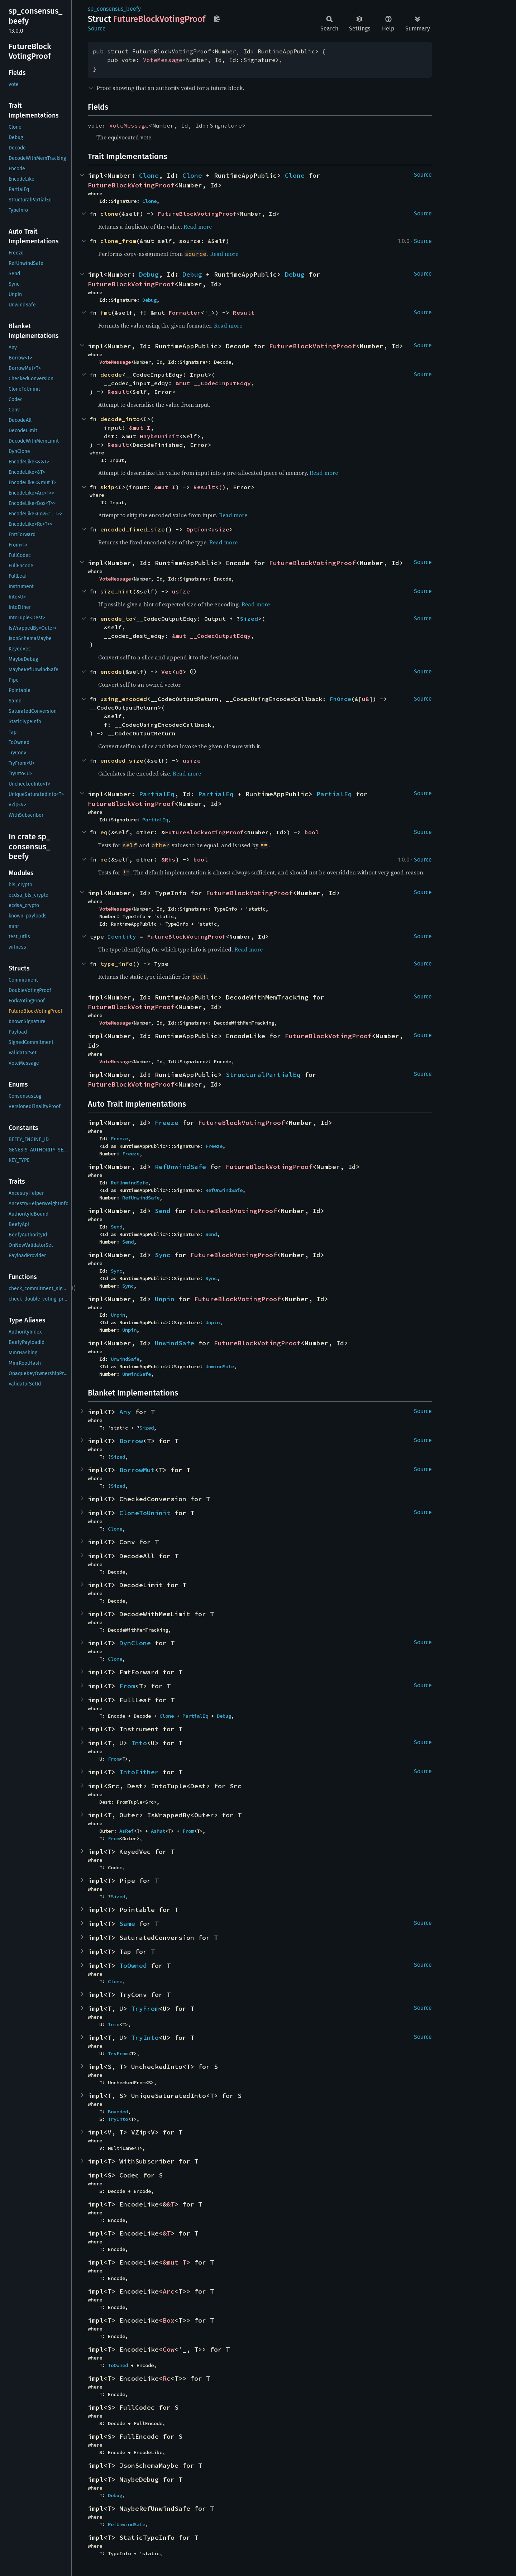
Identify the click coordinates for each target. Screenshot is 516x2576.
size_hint (116, 591)
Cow (169, 2349)
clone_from (118, 240)
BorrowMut (137, 1470)
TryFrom (145, 2008)
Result (243, 312)
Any (125, 1412)
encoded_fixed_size (132, 529)
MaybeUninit (159, 436)
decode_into (120, 419)
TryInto (145, 2037)
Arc (169, 2291)
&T (171, 2204)
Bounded (118, 2111)
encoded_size (121, 760)
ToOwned (133, 1965)
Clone (149, 175)
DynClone (135, 1643)
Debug (149, 274)
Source (97, 28)
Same (127, 1923)
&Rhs (168, 859)
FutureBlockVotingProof (131, 185)
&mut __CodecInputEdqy (213, 383)
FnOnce (340, 698)
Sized (249, 618)
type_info (116, 963)
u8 (179, 671)
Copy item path (217, 19)
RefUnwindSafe (180, 1167)
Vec (166, 671)
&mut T (174, 2262)
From (127, 1686)
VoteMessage (162, 59)
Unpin (165, 1299)
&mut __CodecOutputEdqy (211, 635)
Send (163, 1211)
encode (111, 671)
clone (109, 213)
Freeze (166, 1122)
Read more (197, 226)
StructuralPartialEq (263, 1074)
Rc (167, 2378)
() (222, 487)
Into (139, 1743)
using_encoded (123, 698)
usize (220, 529)
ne (104, 859)
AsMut (158, 1831)
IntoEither (139, 1772)
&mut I (139, 427)
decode (111, 374)
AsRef (126, 1831)
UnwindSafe (174, 1343)
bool (312, 832)
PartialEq (157, 794)
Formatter (184, 312)
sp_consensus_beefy (114, 8)
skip (107, 487)
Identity (122, 936)
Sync (163, 1255)
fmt (105, 312)
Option (197, 529)
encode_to (116, 618)
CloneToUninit (145, 1513)
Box (169, 2320)
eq (104, 832)
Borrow (131, 1441)
